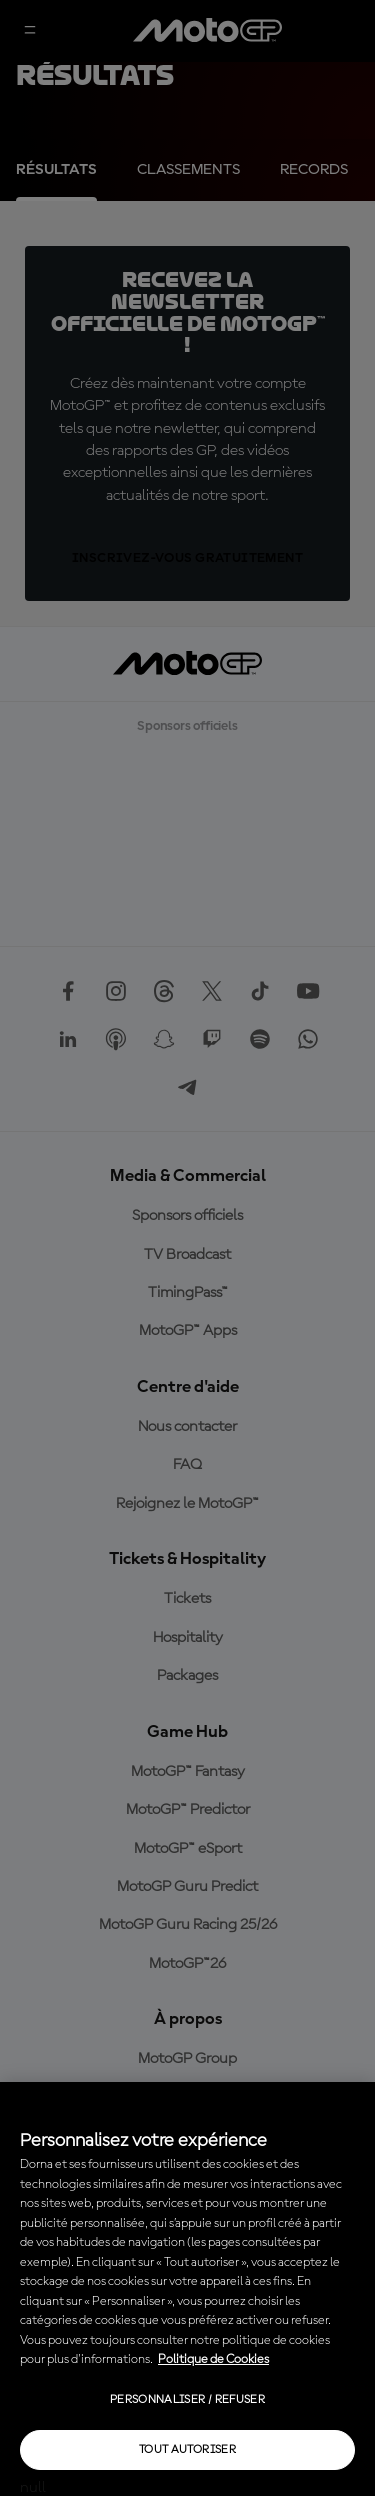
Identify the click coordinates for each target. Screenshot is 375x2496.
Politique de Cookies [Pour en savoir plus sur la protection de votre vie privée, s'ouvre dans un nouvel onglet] (213, 2359)
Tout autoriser (187, 2450)
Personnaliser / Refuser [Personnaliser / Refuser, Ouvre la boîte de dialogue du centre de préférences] (187, 2400)
